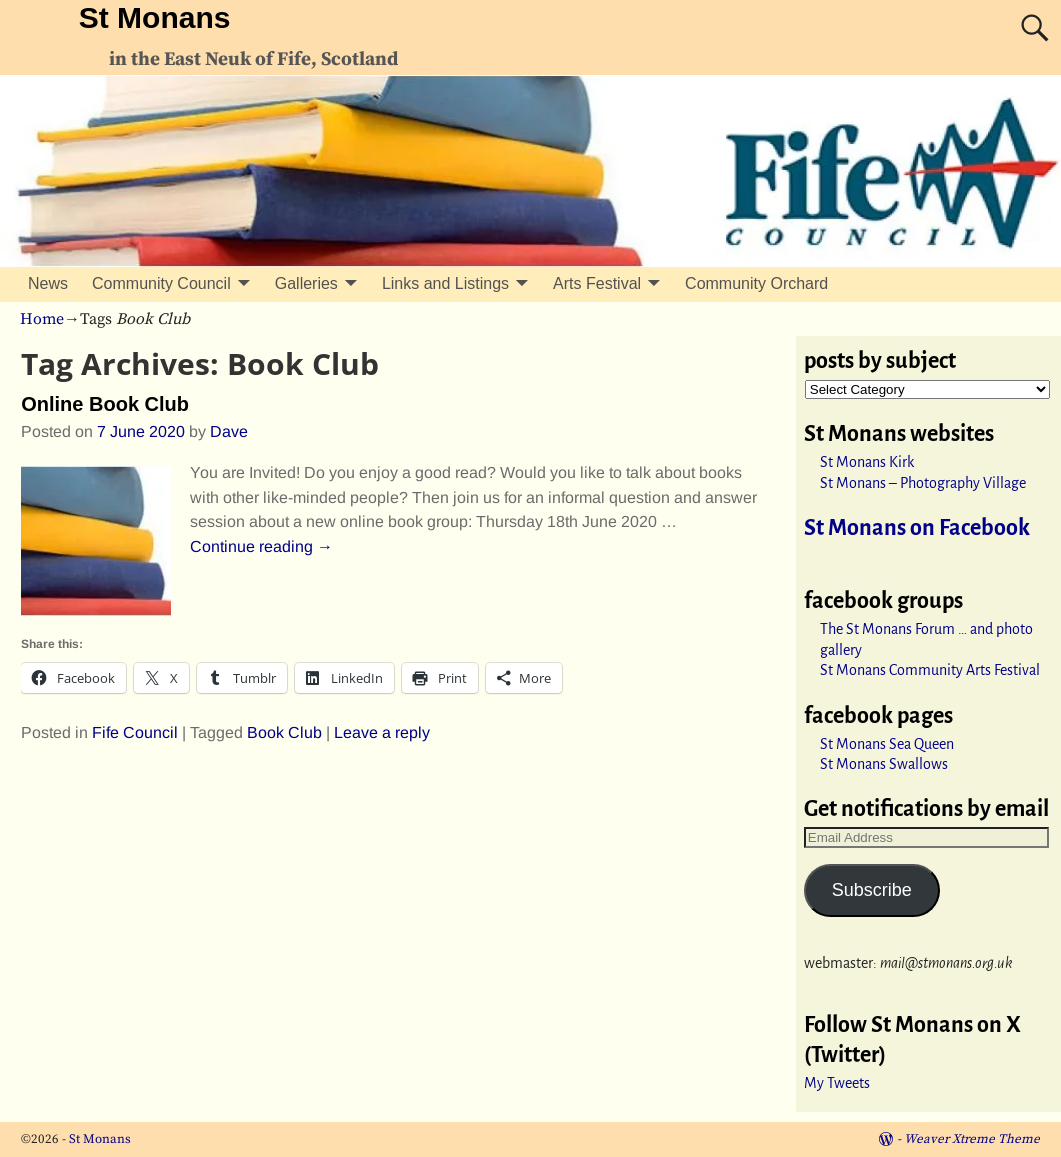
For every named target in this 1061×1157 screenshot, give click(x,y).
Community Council (161, 283)
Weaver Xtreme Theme (972, 1139)
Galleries (306, 283)
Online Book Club (105, 404)
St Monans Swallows (884, 764)
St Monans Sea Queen (887, 744)
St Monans (155, 17)
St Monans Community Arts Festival (930, 670)
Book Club (284, 732)
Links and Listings (445, 283)
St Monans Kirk (867, 462)
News (48, 283)
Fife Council (135, 732)
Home (42, 319)
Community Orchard (756, 283)
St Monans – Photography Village (923, 483)
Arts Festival (597, 283)
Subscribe (872, 890)
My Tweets (837, 1083)
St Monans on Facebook (917, 528)
